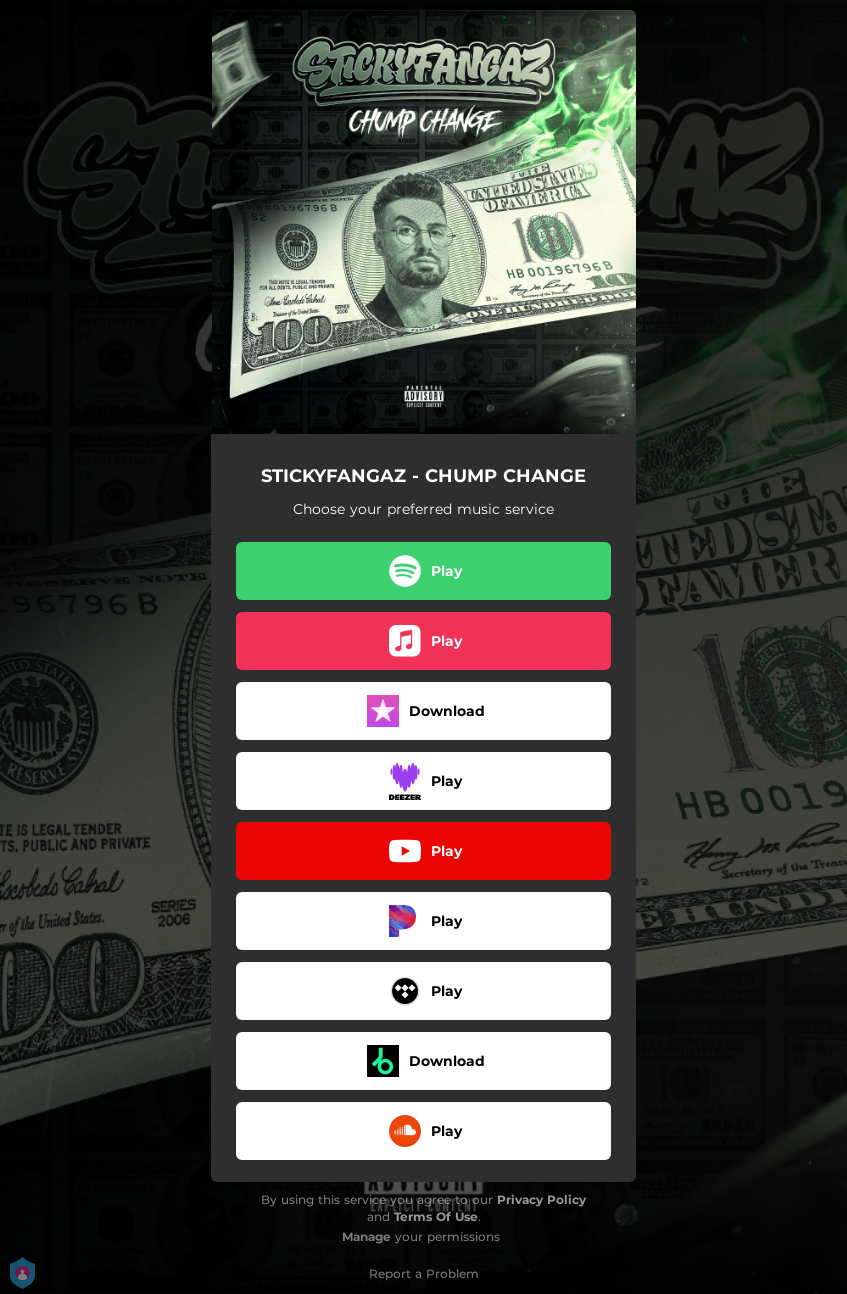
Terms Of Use (436, 1216)
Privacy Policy (541, 1199)
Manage (366, 1236)
